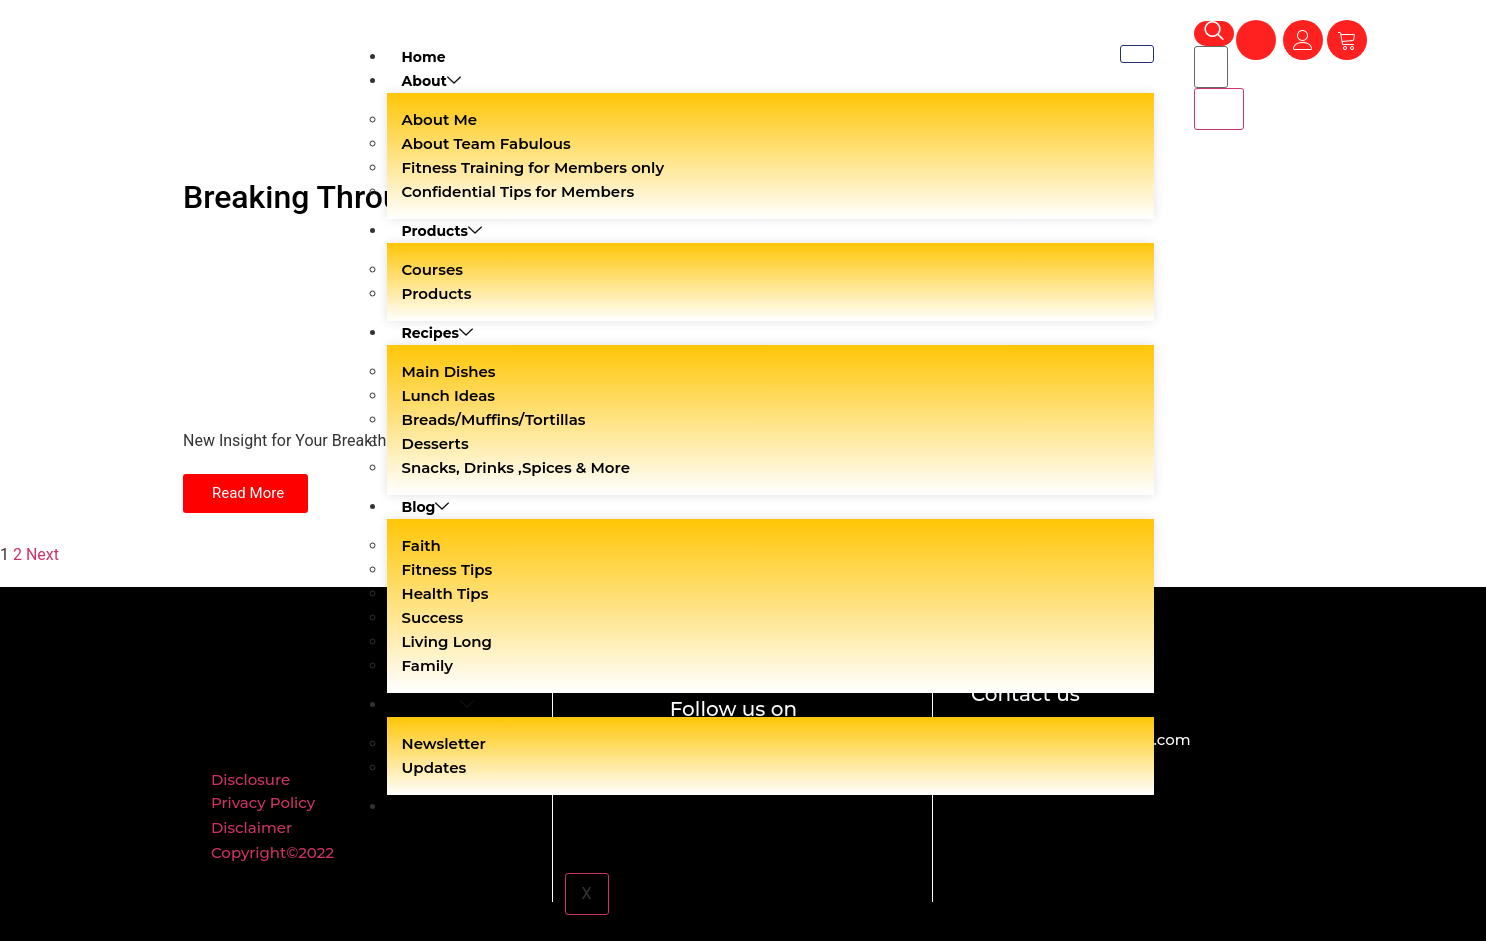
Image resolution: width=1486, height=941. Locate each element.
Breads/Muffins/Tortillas (494, 419)
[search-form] (1211, 67)
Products (442, 231)
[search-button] (1219, 109)
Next (42, 554)
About (431, 81)
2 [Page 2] (17, 554)
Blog (426, 507)
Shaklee (438, 705)
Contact (431, 807)
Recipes (438, 333)
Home (424, 57)
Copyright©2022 (272, 852)
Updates (434, 767)
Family (428, 665)
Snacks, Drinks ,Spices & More (516, 467)
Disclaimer (251, 827)
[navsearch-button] (1214, 33)
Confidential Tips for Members (518, 191)
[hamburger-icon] (1137, 54)
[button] (245, 493)
